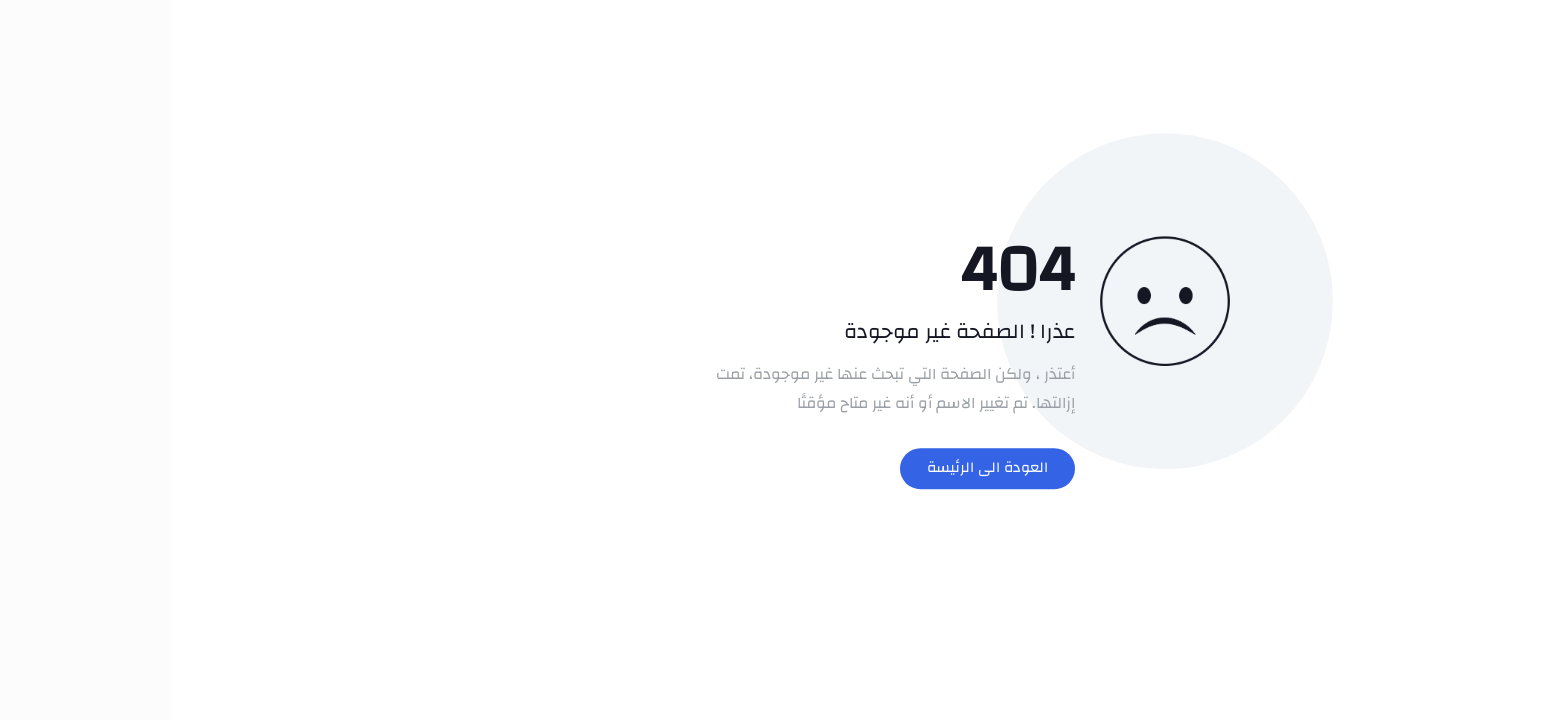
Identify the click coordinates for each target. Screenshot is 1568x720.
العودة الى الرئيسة (816, 467)
